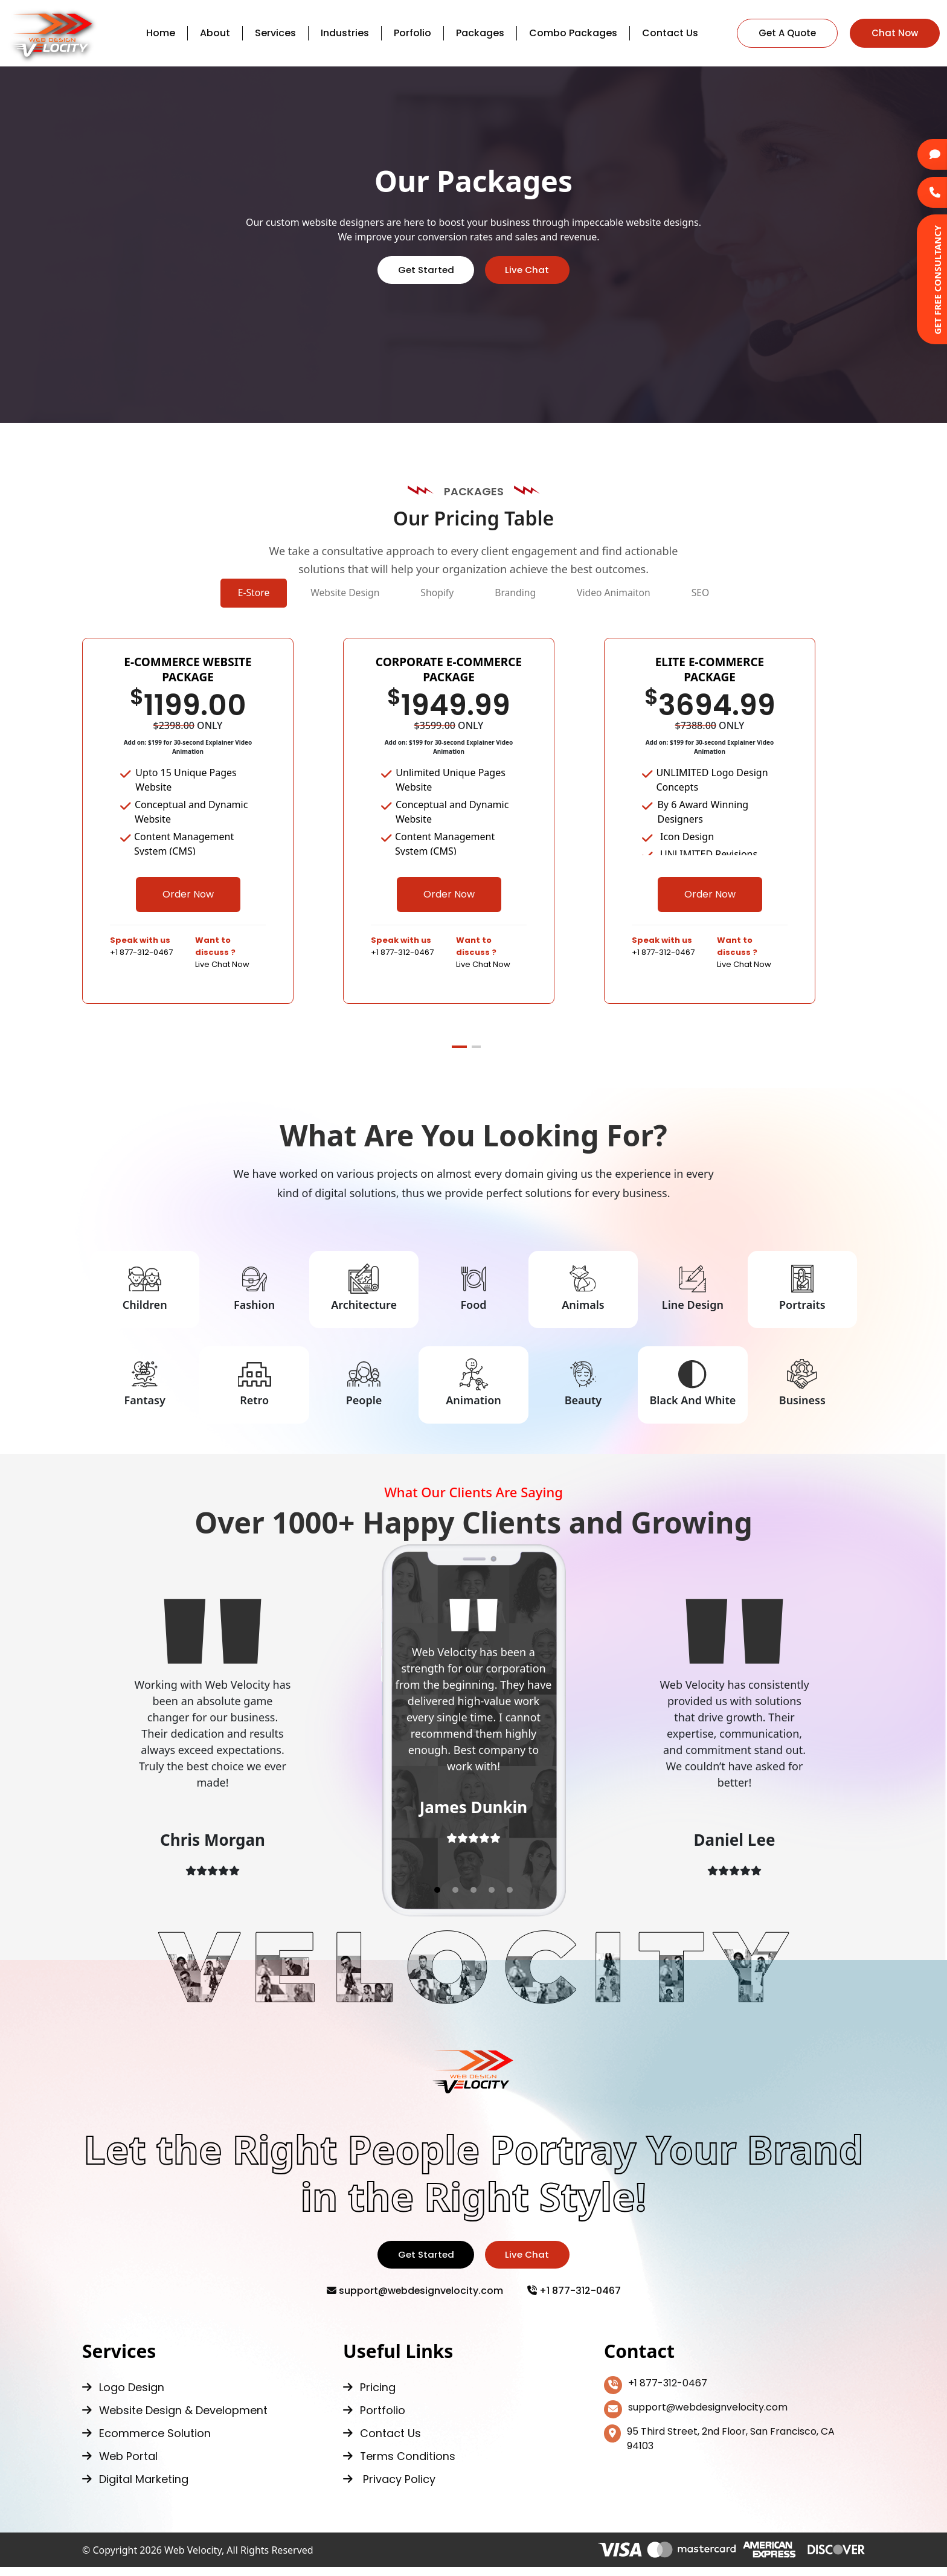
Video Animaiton (659, 596)
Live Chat (529, 269)
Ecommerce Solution (146, 2441)
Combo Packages (573, 33)
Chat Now (895, 33)
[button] (459, 1053)
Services (275, 33)
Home (160, 33)
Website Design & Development (175, 2418)
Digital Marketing (135, 2487)
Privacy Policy (389, 2487)
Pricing (369, 2395)
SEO (776, 596)
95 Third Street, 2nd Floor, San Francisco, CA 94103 (719, 2447)
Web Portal (120, 2464)
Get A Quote (787, 33)
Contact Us (670, 33)
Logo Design (123, 2395)
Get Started (424, 269)
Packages (480, 33)
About (215, 33)
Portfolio (374, 2418)
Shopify (423, 596)
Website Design (300, 596)
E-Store (179, 596)
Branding (529, 596)
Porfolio (412, 33)
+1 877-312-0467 (574, 2299)
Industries (345, 33)
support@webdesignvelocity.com (415, 2299)
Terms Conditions (399, 2464)
